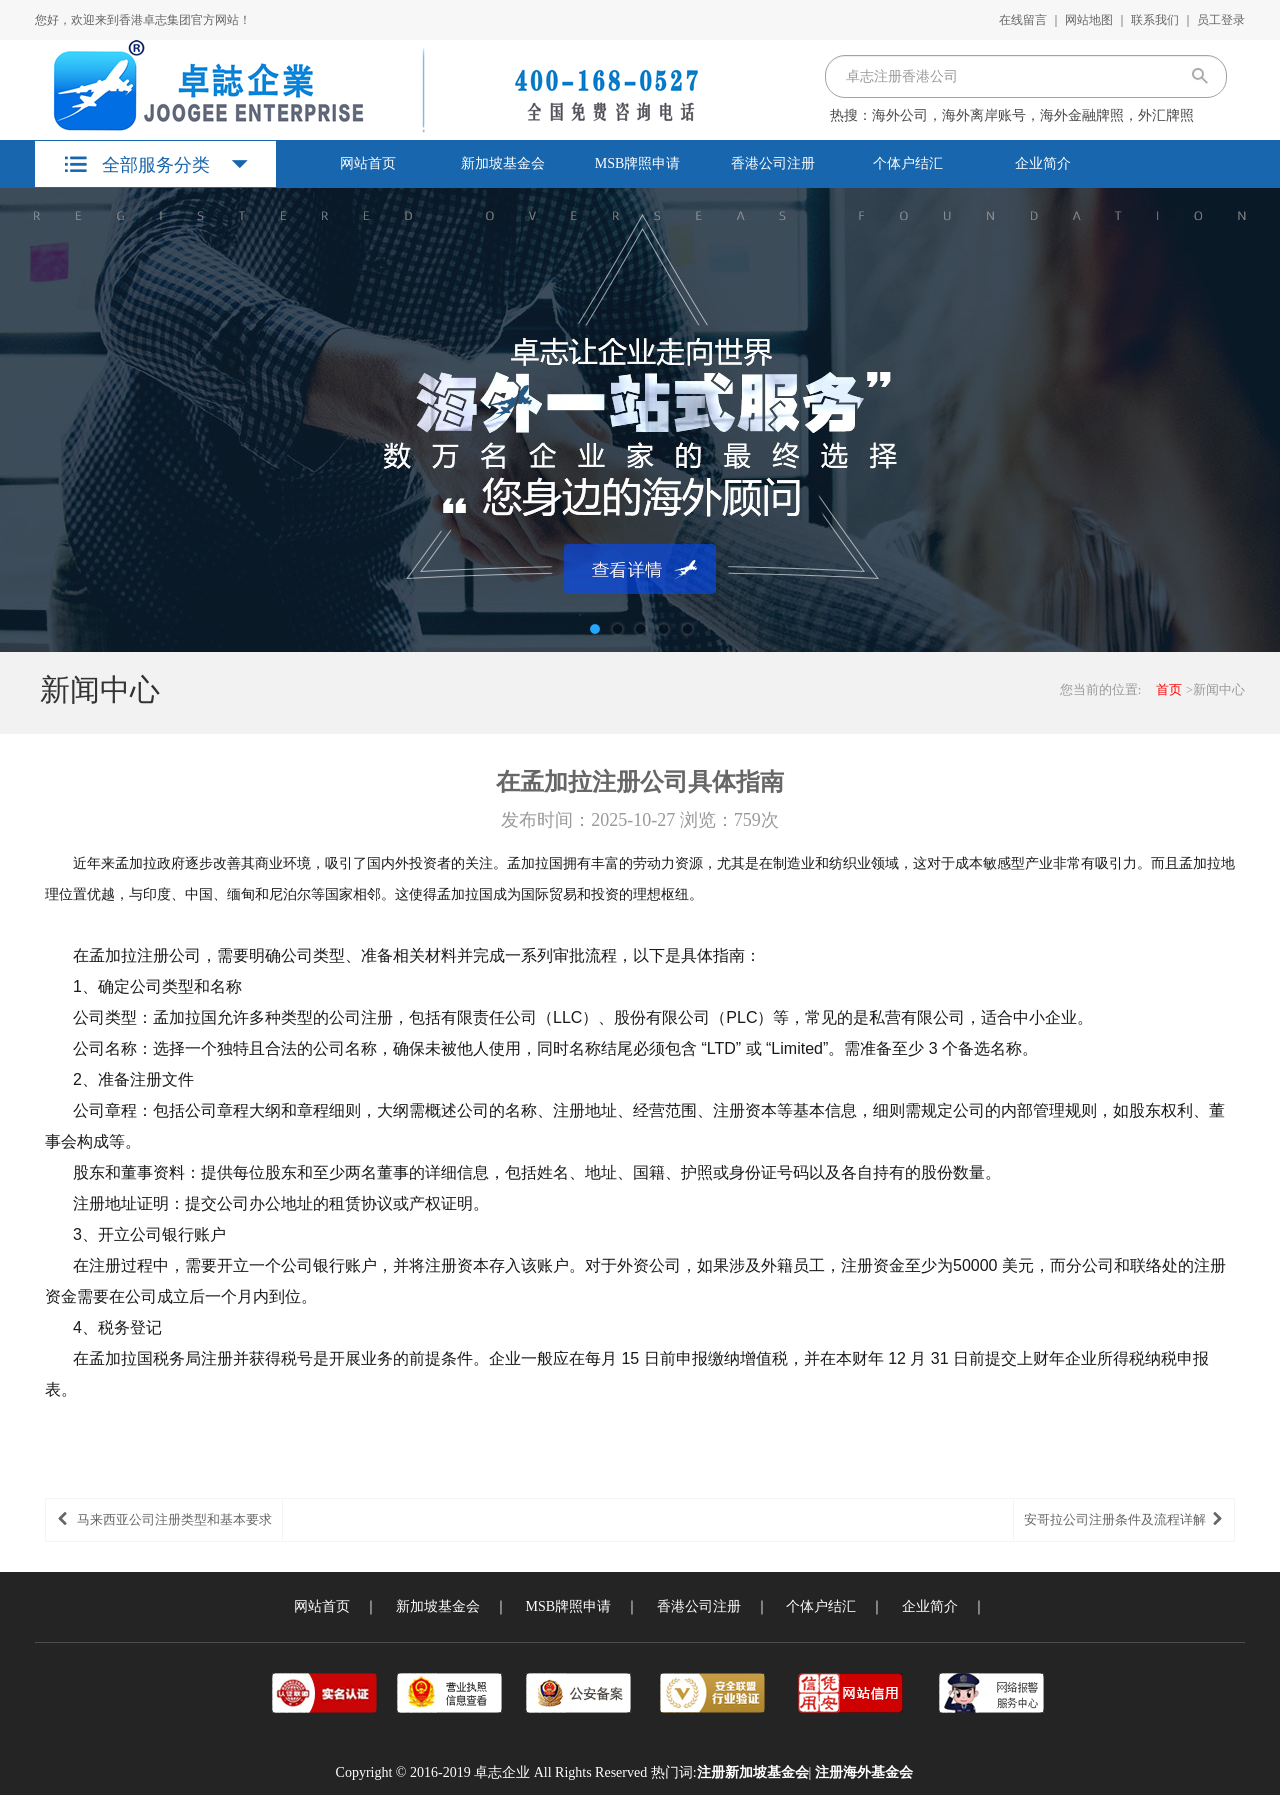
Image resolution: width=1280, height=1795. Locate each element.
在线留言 (1023, 20)
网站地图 (1089, 20)
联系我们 (1155, 20)
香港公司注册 (773, 163)
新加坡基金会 (503, 163)
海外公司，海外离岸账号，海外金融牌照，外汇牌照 (1033, 115)
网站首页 (368, 163)
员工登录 (1221, 20)
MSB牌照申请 (638, 163)
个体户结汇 (908, 163)
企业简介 (1043, 163)
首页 (1169, 689)
